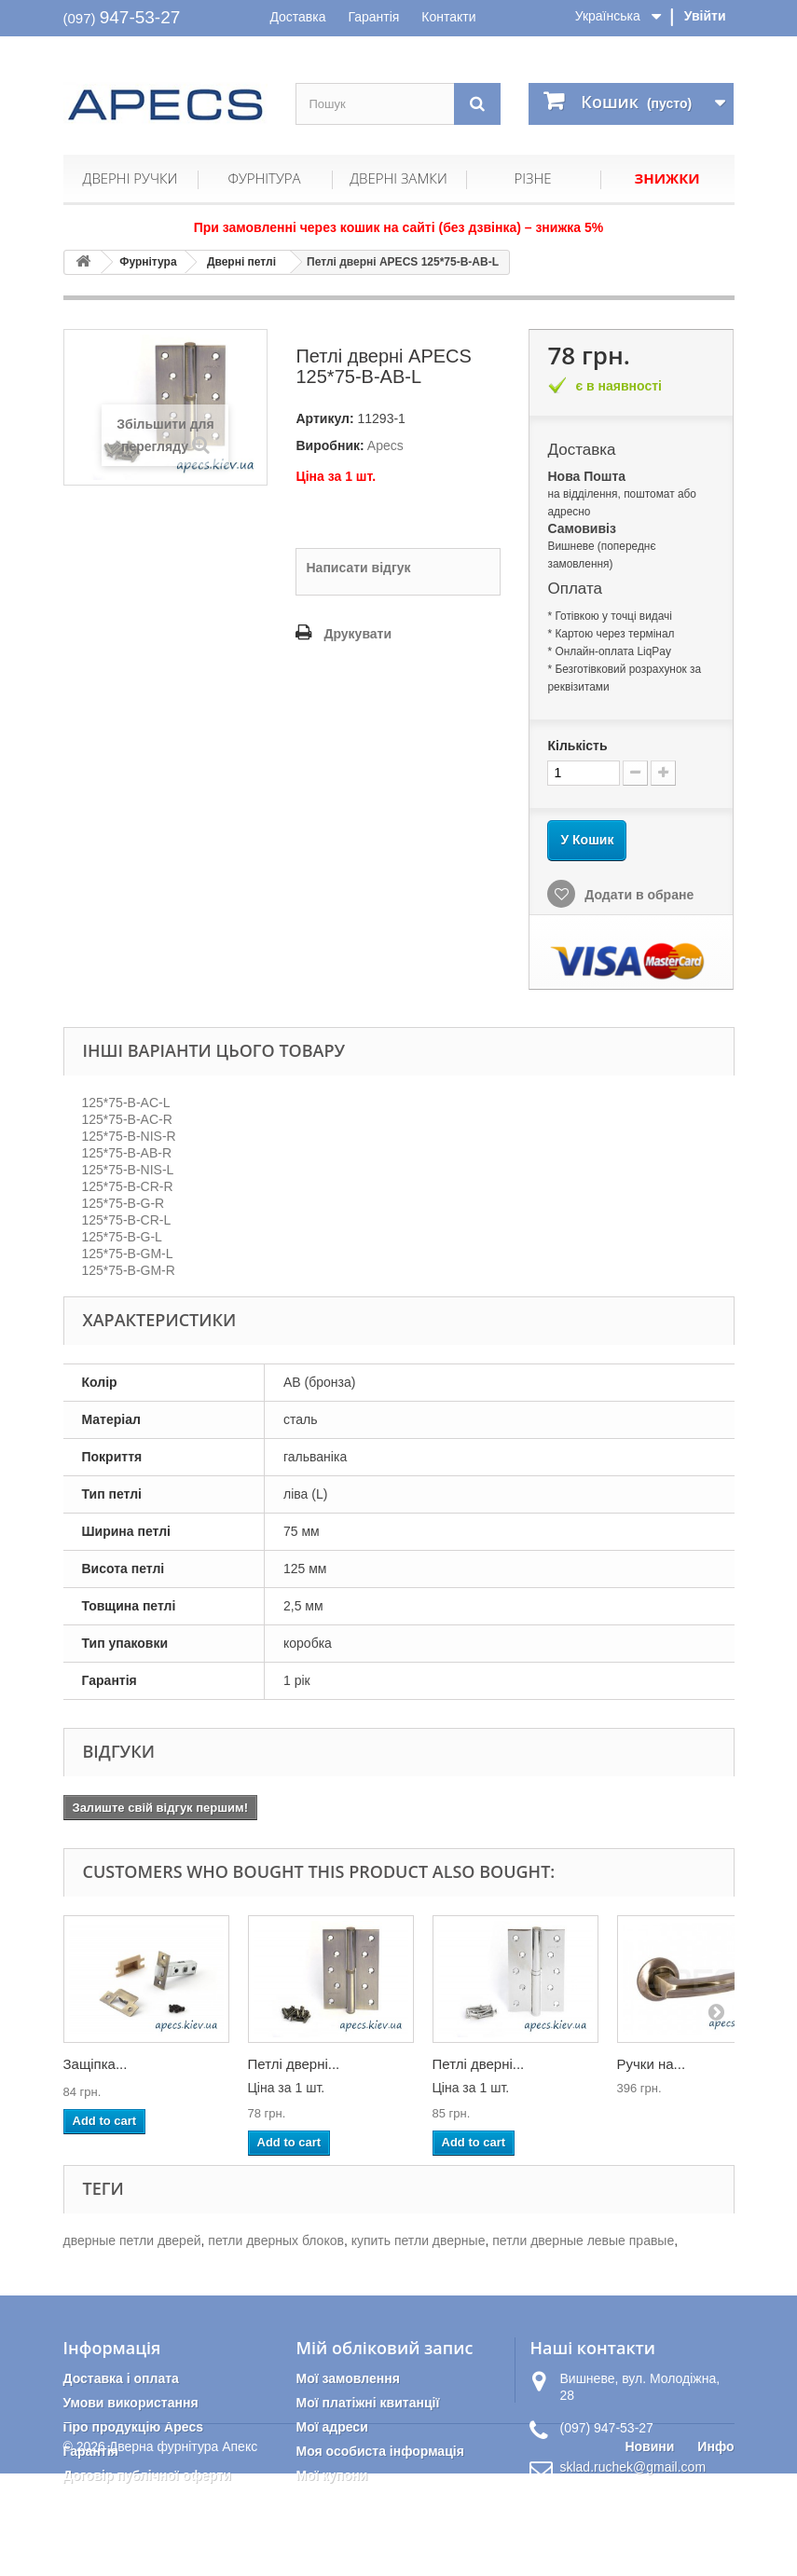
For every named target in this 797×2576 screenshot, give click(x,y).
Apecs (385, 445)
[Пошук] (477, 104)
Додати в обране (637, 894)
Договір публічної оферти (147, 2475)
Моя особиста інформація (379, 2451)
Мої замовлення (347, 2378)
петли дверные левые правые (583, 2240)
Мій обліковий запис (384, 2347)
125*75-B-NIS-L (128, 1169)
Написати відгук (358, 567)
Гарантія (373, 16)
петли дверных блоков (276, 2240)
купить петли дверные (418, 2240)
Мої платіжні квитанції (367, 2402)
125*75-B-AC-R (127, 1119)
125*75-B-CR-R (127, 1186)
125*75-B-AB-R (127, 1152)
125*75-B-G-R (123, 1203)
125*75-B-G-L (122, 1236)
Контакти (448, 16)
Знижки (666, 178)
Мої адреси (331, 2426)
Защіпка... (95, 2064)
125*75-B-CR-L (127, 1220)
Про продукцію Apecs (133, 2426)
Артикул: (324, 418)
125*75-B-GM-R (128, 1270)
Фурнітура (263, 178)
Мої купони (331, 2475)
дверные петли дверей (132, 2240)
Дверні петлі (241, 261)
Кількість (577, 745)
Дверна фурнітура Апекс (183, 2549)
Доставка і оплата (121, 2378)
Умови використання (131, 2402)
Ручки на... (651, 2064)
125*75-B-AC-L (126, 1102)
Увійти (705, 15)
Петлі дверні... (294, 2064)
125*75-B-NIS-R (129, 1136)
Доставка (297, 16)
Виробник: (329, 445)
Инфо (715, 2549)
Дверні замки (398, 178)
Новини (649, 2549)
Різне (532, 178)
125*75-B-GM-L (127, 1253)
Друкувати (357, 633)
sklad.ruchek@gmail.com (632, 2467)
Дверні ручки (130, 178)
